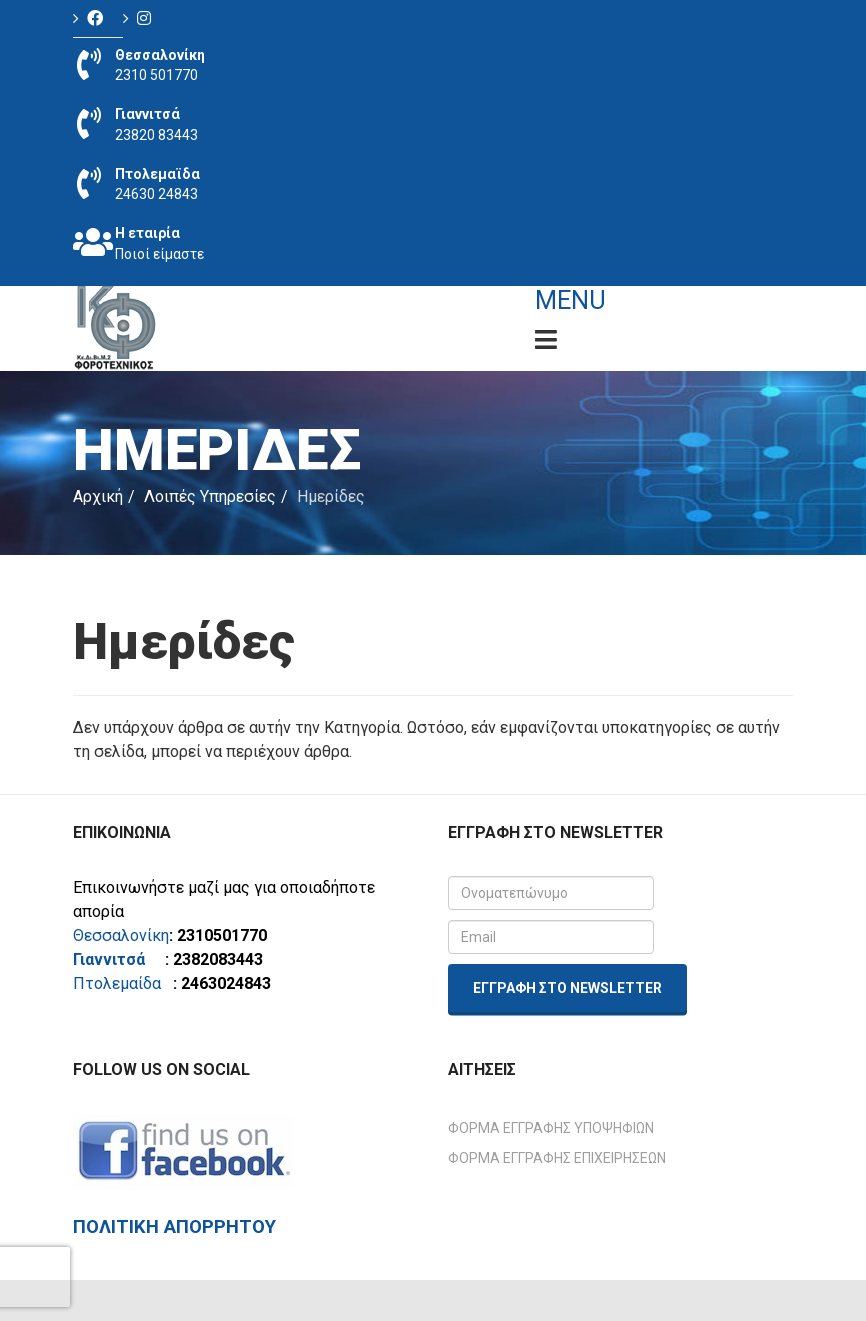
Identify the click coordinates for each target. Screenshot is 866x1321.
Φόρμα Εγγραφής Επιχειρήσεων (557, 1158)
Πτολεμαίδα (117, 983)
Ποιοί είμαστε (159, 254)
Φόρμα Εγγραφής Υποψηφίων (551, 1128)
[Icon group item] (98, 18)
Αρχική (98, 496)
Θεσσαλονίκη (121, 935)
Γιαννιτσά (117, 959)
